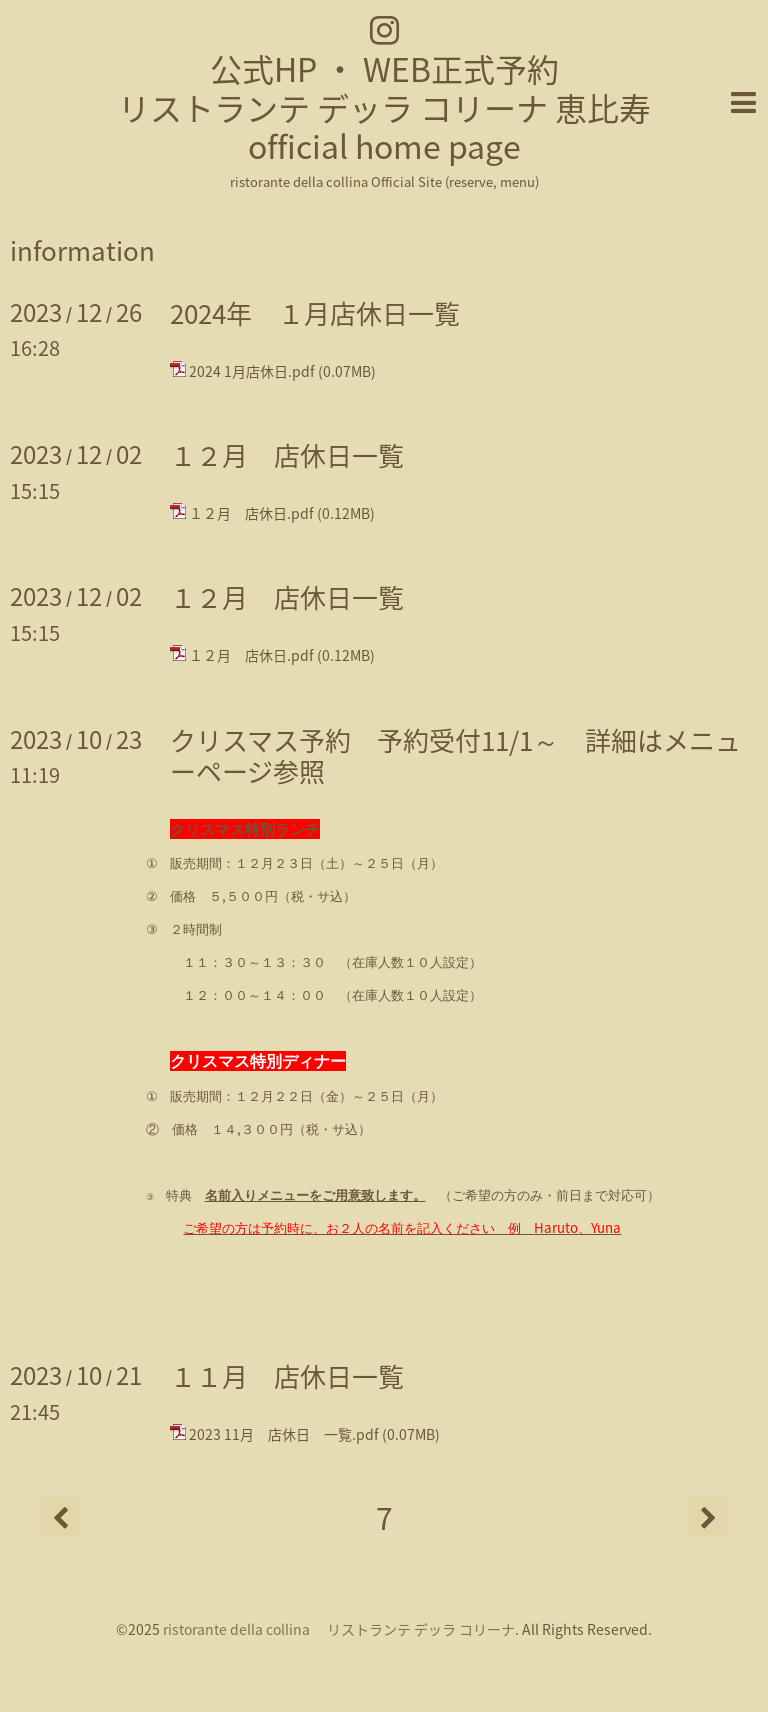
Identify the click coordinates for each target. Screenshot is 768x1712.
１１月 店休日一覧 (287, 1376)
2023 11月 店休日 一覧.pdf (284, 1434)
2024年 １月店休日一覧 (315, 313)
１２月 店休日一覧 (287, 455)
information (82, 250)
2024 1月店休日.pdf (252, 371)
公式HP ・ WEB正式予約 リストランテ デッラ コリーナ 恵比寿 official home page (384, 107)
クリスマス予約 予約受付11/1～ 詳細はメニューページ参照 (455, 755)
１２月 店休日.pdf (251, 513)
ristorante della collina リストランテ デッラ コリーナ (339, 1629)
